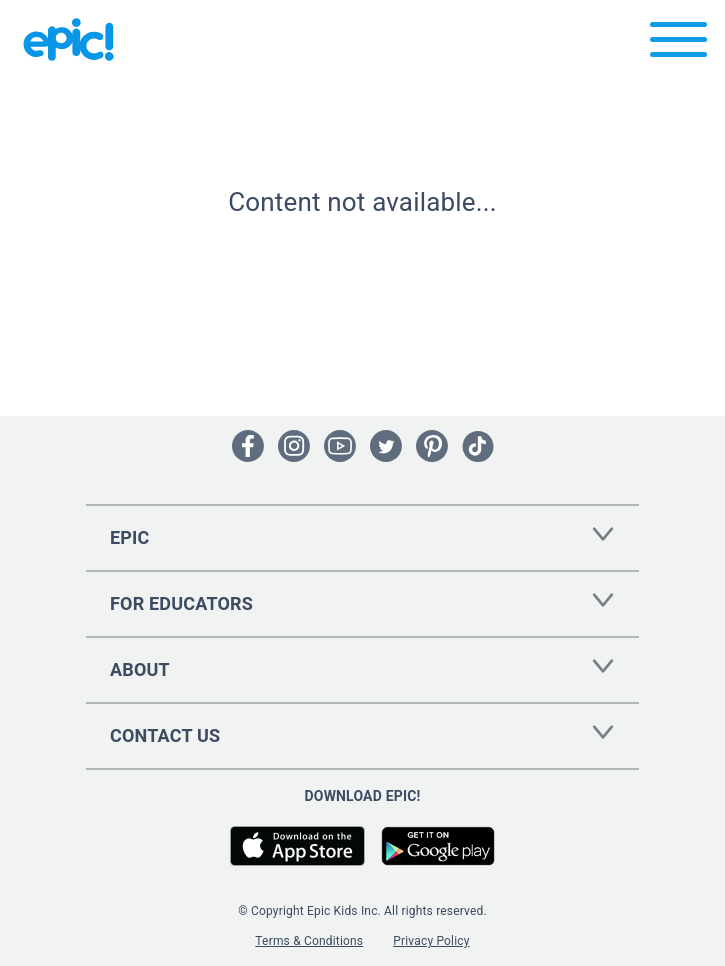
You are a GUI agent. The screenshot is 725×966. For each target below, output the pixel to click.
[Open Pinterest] (432, 446)
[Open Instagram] (294, 446)
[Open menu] (678, 44)
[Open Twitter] (386, 446)
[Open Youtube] (340, 446)
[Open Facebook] (248, 446)
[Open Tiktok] (478, 446)
